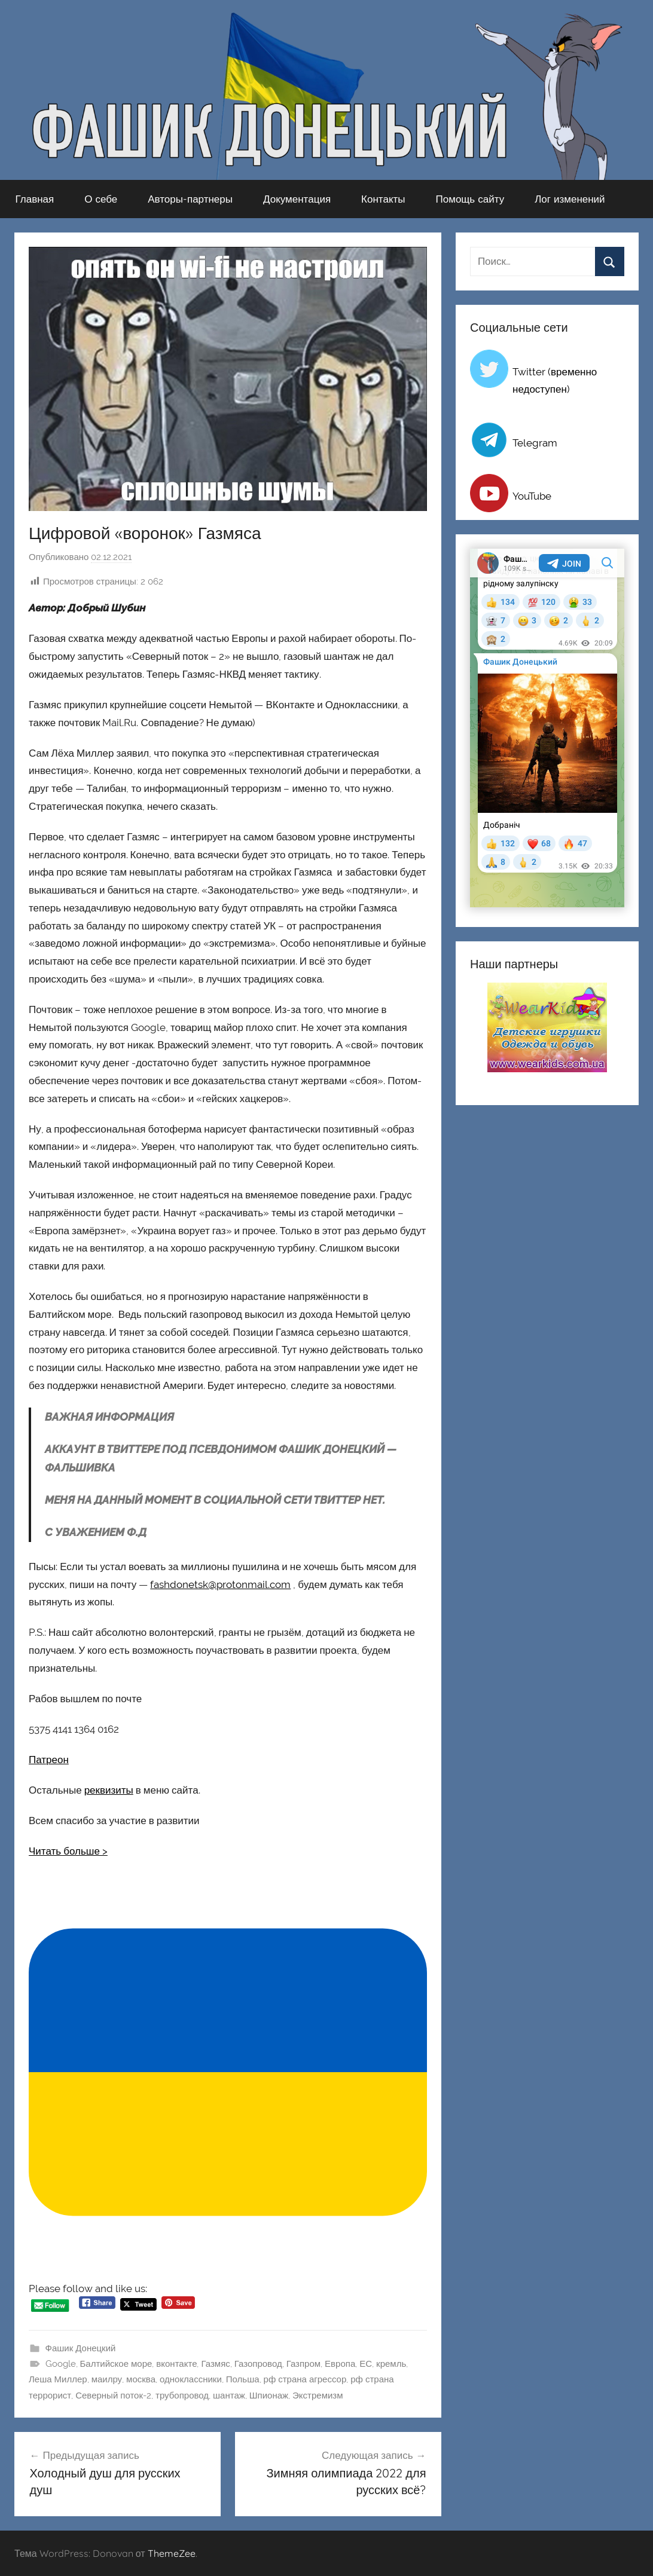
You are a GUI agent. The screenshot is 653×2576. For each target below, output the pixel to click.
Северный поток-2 (113, 2395)
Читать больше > (68, 1851)
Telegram (534, 443)
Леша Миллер (58, 2379)
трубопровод (182, 2395)
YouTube (531, 496)
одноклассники (191, 2379)
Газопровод (258, 2363)
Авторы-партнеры (190, 198)
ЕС (365, 2363)
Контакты (383, 198)
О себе (100, 198)
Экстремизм (317, 2395)
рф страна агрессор (305, 2379)
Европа (340, 2363)
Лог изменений (570, 198)
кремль (391, 2363)
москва (140, 2379)
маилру (106, 2379)
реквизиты (108, 1790)
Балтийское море (116, 2363)
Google (60, 2363)
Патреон (49, 1760)
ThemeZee (172, 2553)
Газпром (303, 2363)
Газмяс (215, 2363)
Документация (297, 198)
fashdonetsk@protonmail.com (220, 1584)
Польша (243, 2379)
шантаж (229, 2395)
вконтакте (176, 2363)
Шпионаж (268, 2395)
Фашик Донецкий (80, 2348)
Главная (35, 198)
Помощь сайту (470, 198)
